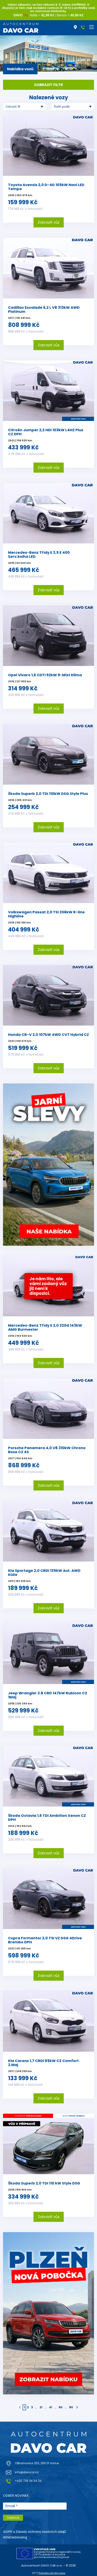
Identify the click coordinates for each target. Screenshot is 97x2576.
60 (61, 2407)
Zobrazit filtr (48, 84)
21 (41, 2407)
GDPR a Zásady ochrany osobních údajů (34, 2531)
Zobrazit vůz (48, 222)
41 (50, 2407)
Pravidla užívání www (52, 2573)
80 (71, 2407)
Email (10, 2506)
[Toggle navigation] (91, 27)
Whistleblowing (15, 2537)
